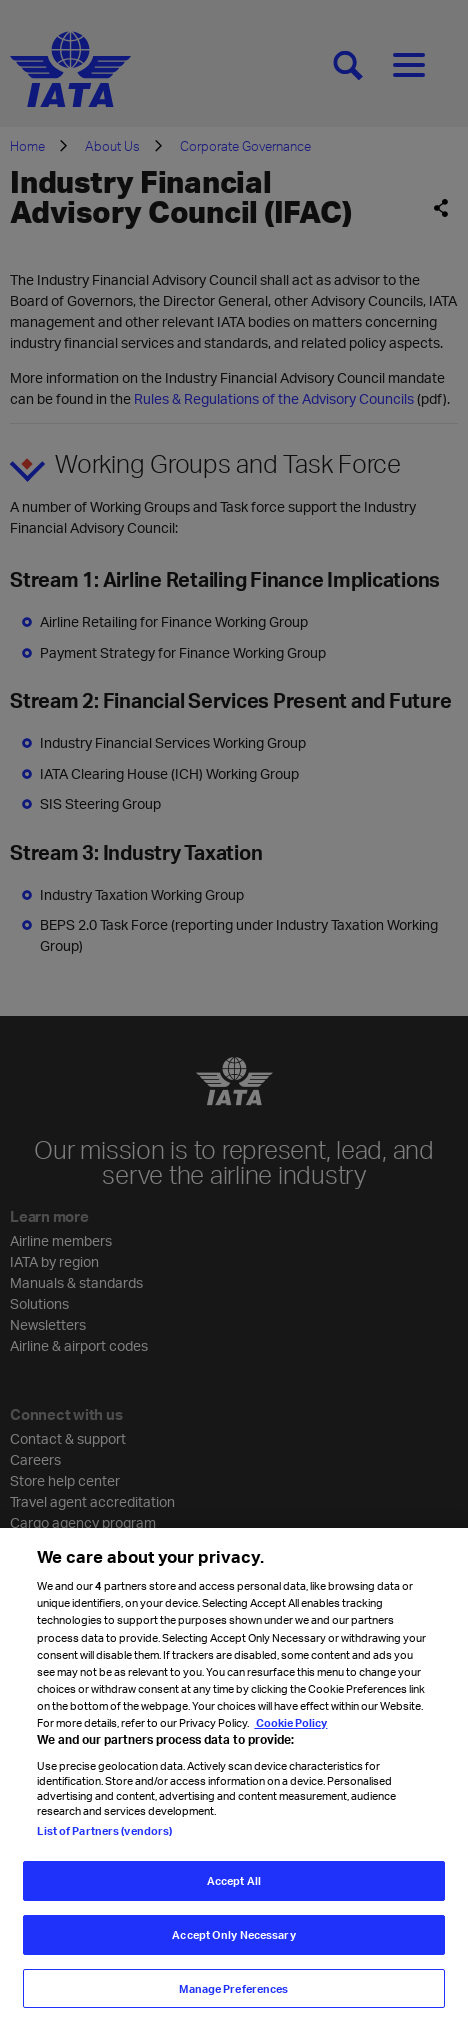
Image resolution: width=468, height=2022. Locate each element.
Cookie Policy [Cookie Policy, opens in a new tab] (290, 1733)
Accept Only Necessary (233, 1945)
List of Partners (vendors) (104, 1842)
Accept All (234, 1892)
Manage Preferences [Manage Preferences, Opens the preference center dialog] (233, 1999)
